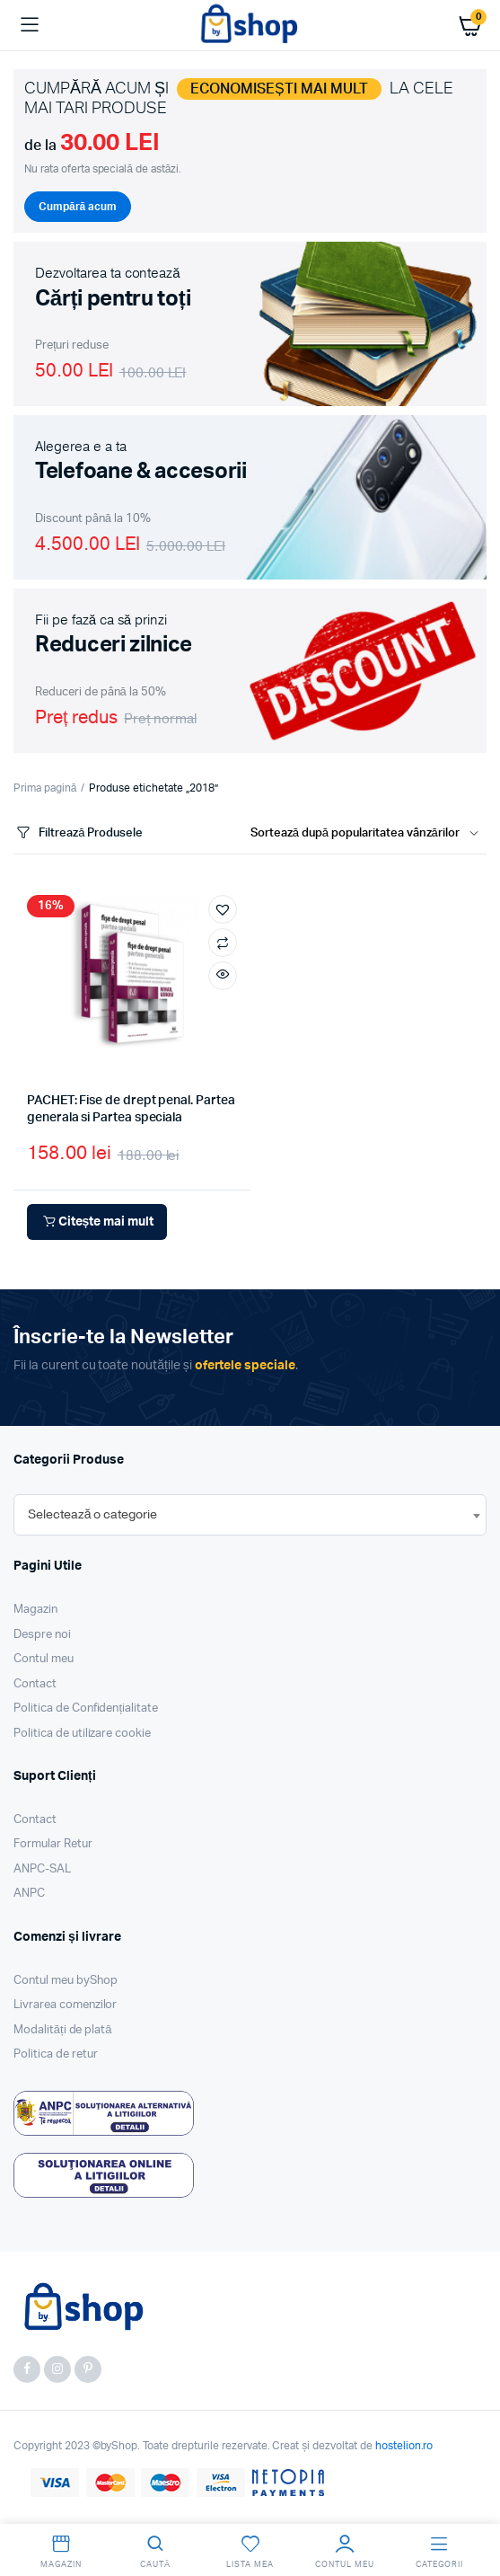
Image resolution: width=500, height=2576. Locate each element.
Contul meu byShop (65, 1981)
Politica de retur (55, 2054)
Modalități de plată (62, 2030)
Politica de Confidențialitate (85, 1708)
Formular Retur (52, 1844)
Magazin (35, 1610)
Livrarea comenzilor (65, 2005)
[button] (223, 909)
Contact (35, 1684)
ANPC (29, 1893)
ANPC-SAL (42, 1869)
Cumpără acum (78, 206)
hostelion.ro (404, 2445)
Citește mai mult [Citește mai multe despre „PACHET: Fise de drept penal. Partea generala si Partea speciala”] (97, 1222)
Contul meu (43, 1659)
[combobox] (250, 1515)
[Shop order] (368, 834)
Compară (222, 942)
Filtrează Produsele (78, 833)
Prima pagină (44, 788)
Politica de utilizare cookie (82, 1733)
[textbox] (92, 1514)
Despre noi (42, 1635)
